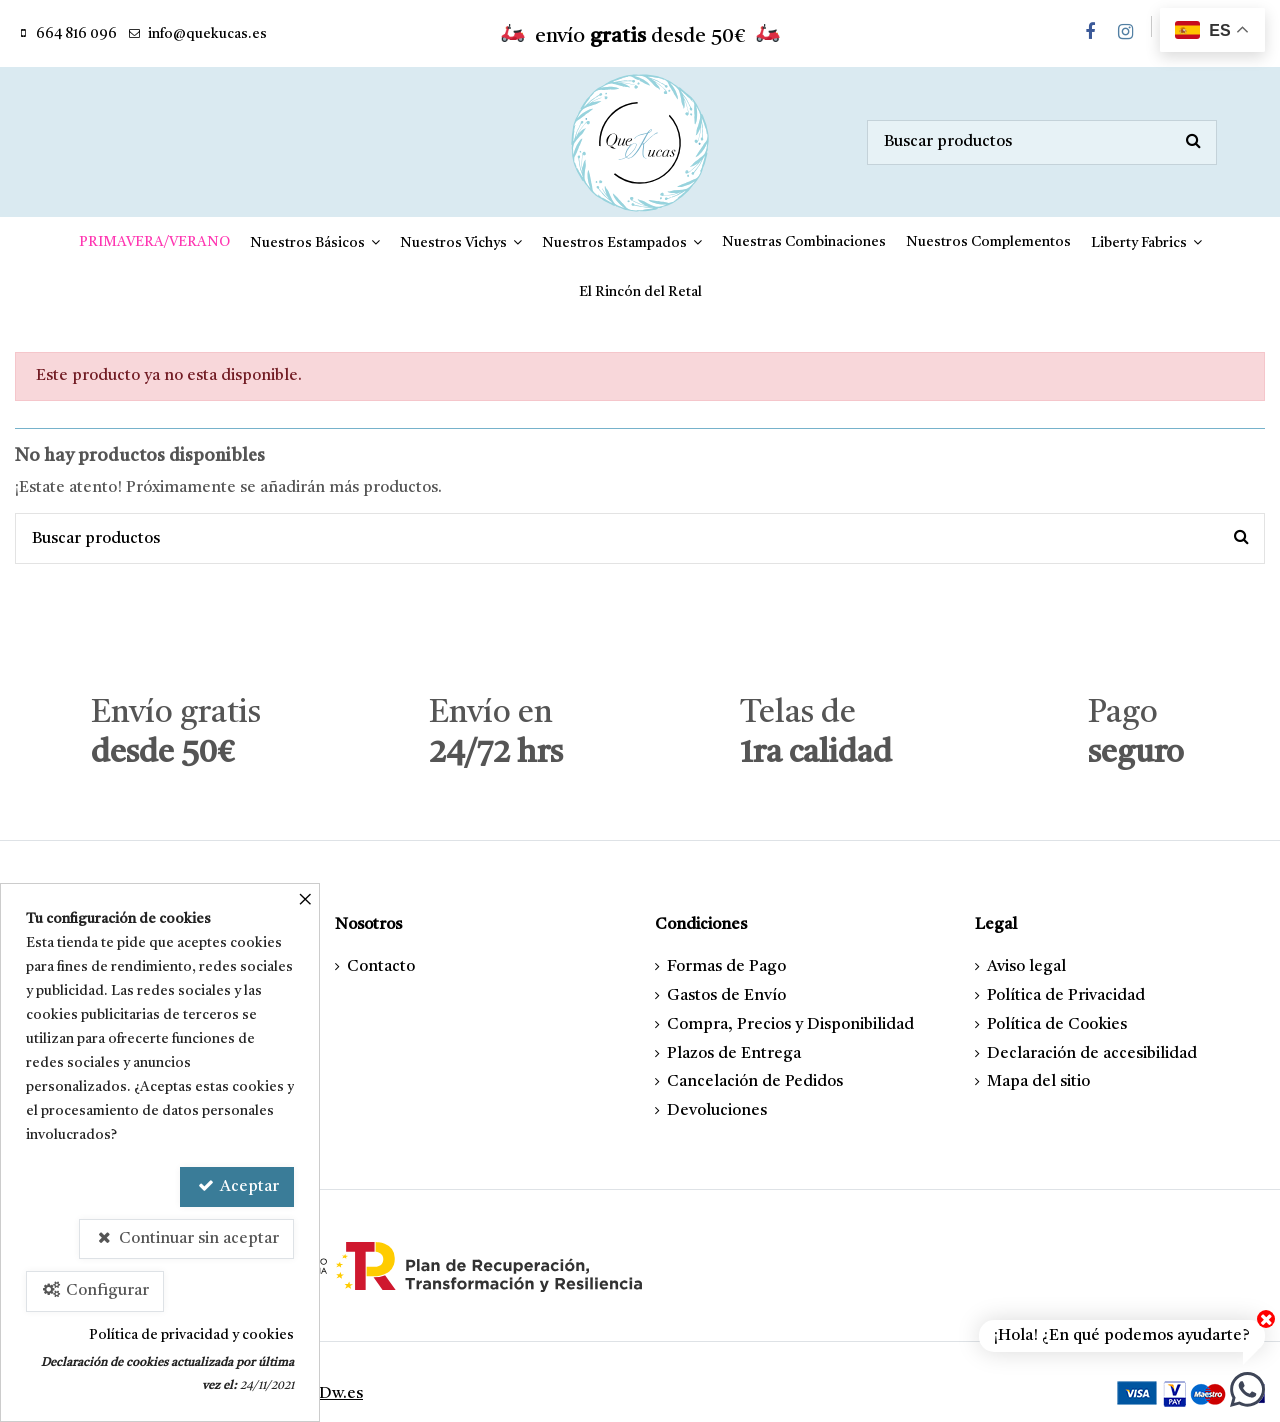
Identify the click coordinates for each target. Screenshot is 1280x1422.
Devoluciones (717, 1111)
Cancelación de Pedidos (755, 1082)
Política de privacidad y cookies (191, 1335)
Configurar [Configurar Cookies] (95, 1290)
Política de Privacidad (1066, 996)
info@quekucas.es (207, 34)
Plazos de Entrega (734, 1054)
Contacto (381, 967)
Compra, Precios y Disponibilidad (790, 1025)
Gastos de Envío (726, 996)
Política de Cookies (1057, 1025)
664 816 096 (76, 34)
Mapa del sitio (1038, 1082)
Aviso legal (1026, 967)
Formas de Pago (726, 967)
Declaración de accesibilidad (1092, 1054)
